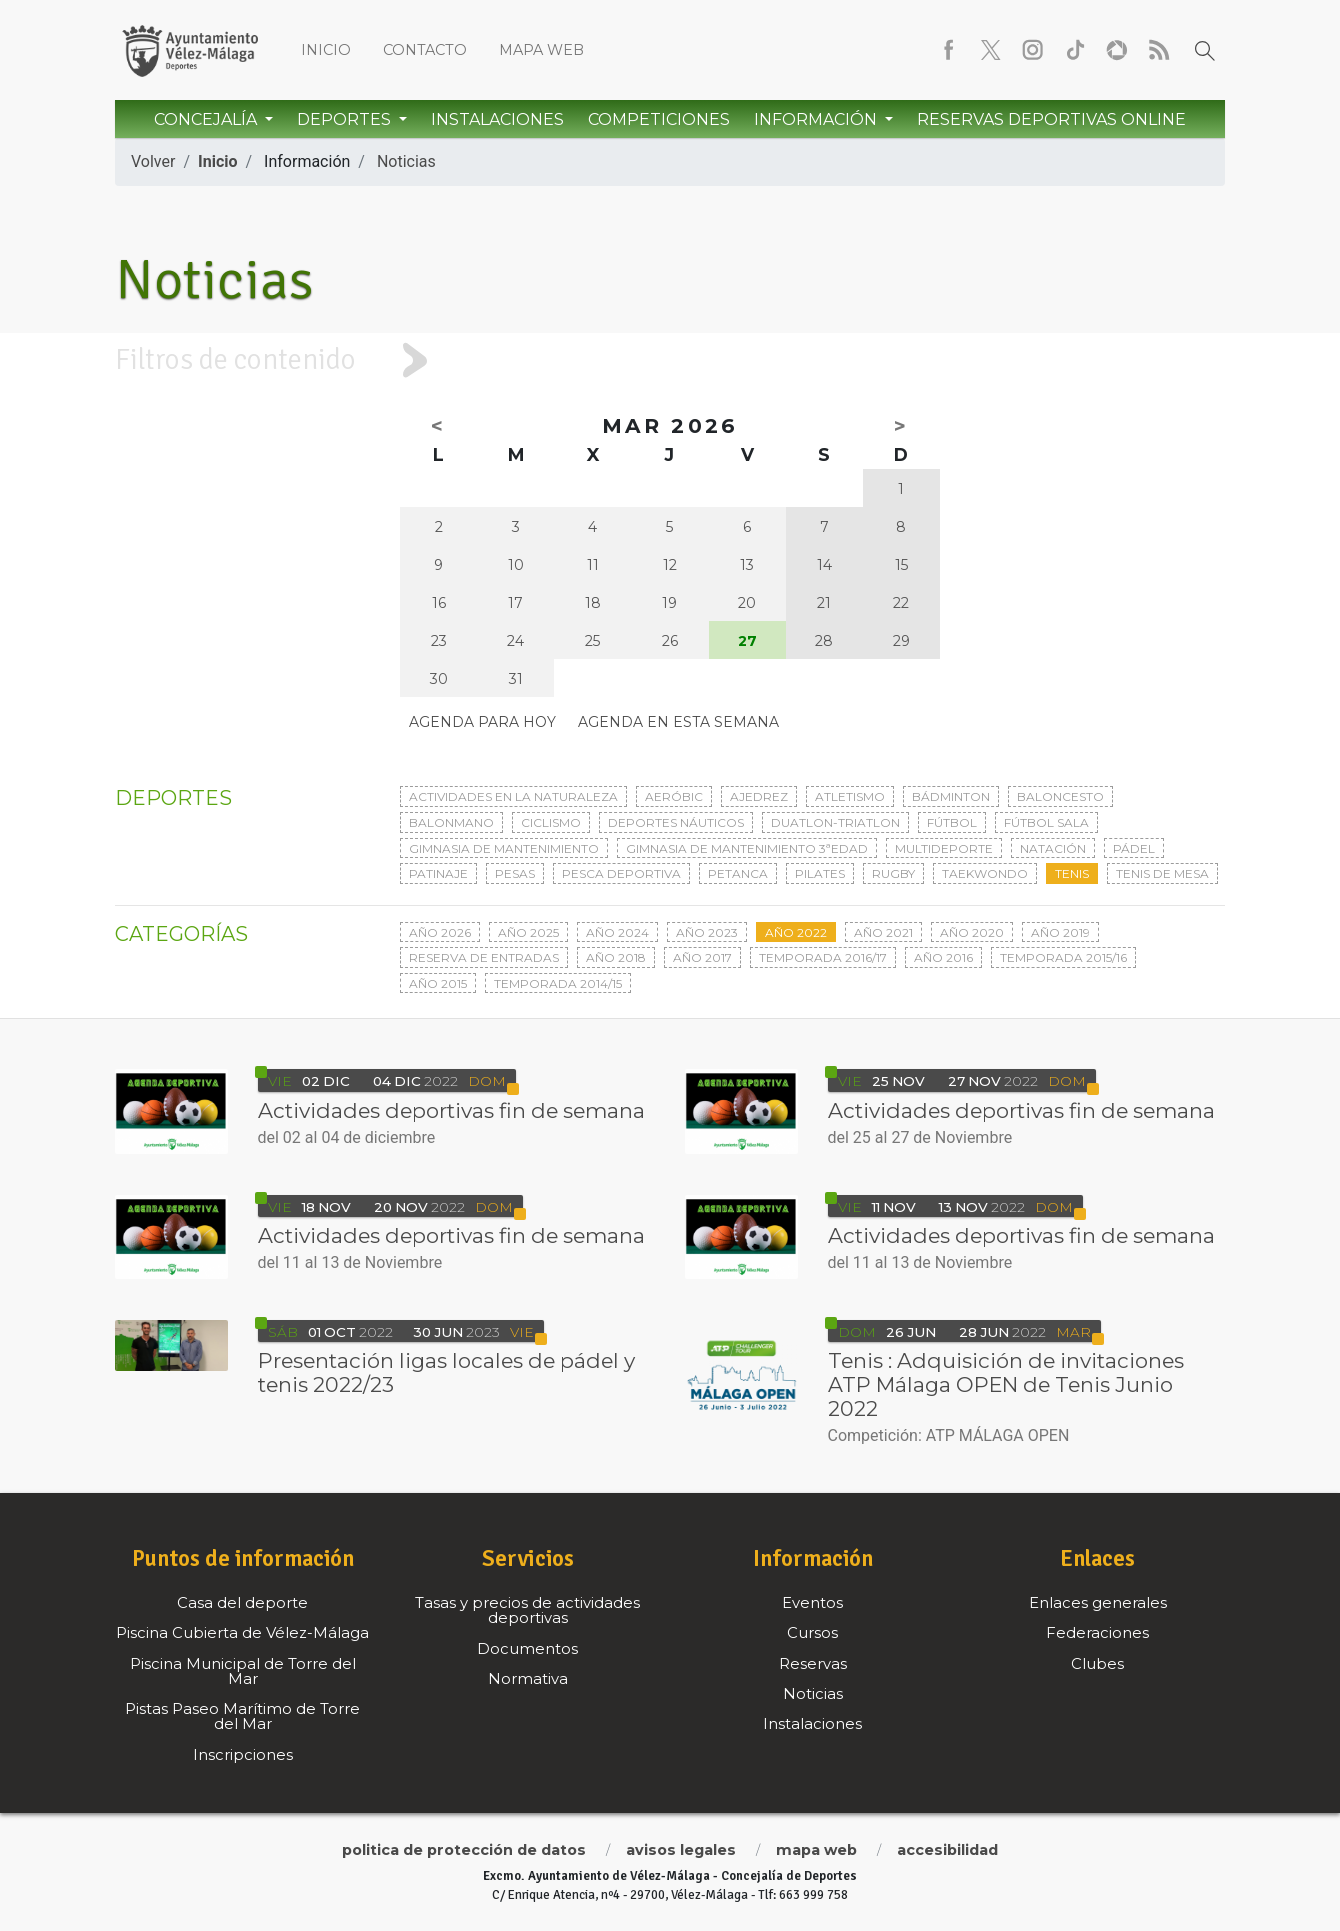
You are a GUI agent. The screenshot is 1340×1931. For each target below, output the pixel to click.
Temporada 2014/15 (558, 983)
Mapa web (541, 50)
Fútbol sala (1046, 822)
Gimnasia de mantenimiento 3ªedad (747, 848)
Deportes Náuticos (676, 822)
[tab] (670, 360)
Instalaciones (497, 119)
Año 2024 (617, 932)
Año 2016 (943, 957)
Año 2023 (707, 932)
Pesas (515, 873)
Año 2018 (616, 957)
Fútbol (952, 822)
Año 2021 (883, 932)
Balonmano (451, 822)
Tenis (1072, 873)
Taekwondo (985, 873)
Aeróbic (674, 796)
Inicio (326, 50)
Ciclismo (551, 822)
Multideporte (944, 848)
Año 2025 (528, 932)
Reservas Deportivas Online (1051, 119)
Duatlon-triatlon (835, 822)
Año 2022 (796, 932)
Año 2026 (440, 932)
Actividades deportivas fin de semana (451, 1110)
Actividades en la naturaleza (513, 796)
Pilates (820, 873)
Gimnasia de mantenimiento (504, 848)
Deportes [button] (346, 119)
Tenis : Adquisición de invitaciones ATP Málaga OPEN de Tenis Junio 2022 (1006, 1384)
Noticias (406, 161)
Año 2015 (438, 983)
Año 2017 (702, 957)
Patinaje (438, 873)
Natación (1053, 848)
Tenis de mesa (1162, 873)
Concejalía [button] (207, 119)
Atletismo (850, 796)
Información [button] (817, 119)
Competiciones (659, 119)
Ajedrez (759, 796)
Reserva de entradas (484, 957)
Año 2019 (1060, 932)
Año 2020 (972, 932)
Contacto (425, 50)
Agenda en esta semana (678, 722)
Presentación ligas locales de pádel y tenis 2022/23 (446, 1372)
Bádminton (951, 796)
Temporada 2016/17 (823, 957)
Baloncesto (1060, 796)
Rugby (893, 873)
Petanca (738, 873)
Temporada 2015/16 (1063, 957)
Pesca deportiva (621, 873)
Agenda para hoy (482, 722)
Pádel (1134, 848)
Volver (153, 161)
